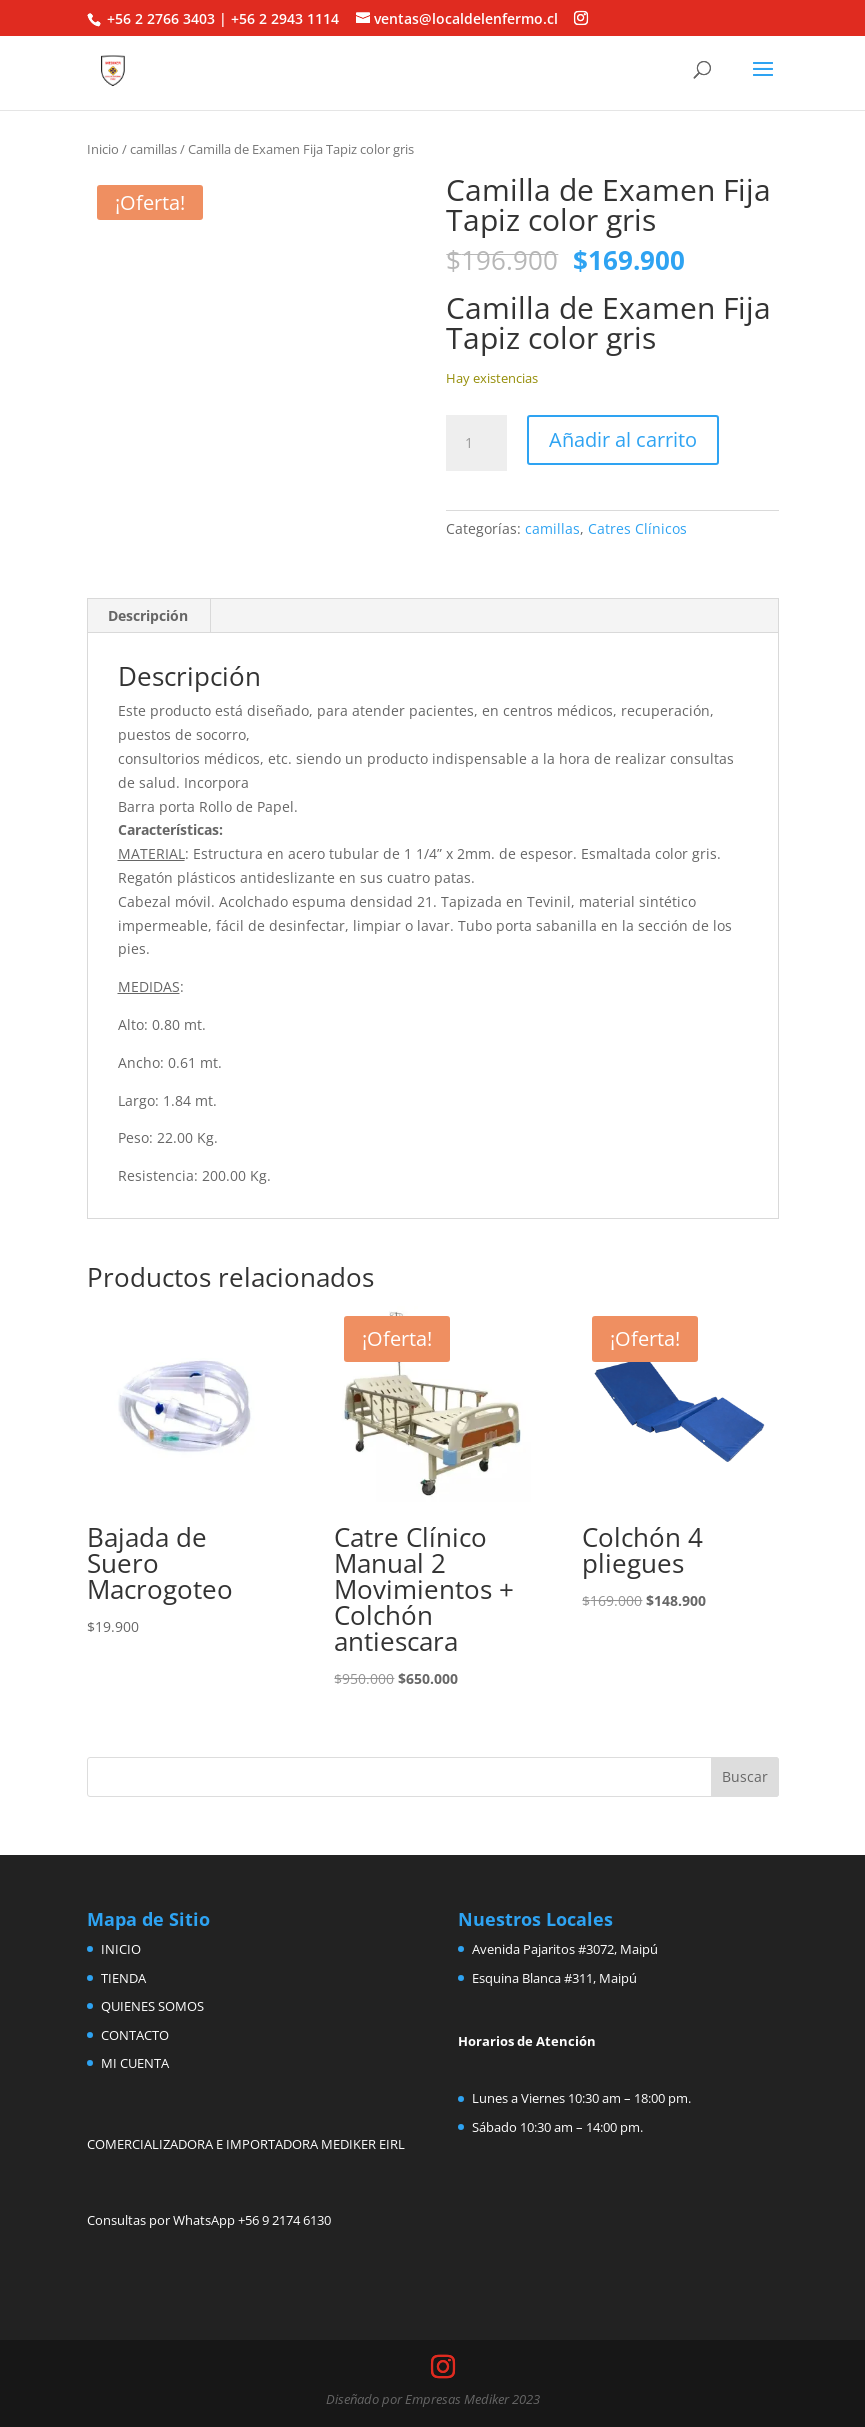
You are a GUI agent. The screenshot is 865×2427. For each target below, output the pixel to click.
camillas (153, 149)
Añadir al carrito (623, 439)
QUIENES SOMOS (152, 2006)
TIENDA (123, 1978)
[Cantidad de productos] (476, 443)
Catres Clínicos (637, 528)
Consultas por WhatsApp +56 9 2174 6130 (209, 2220)
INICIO (121, 1949)
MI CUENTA (135, 2063)
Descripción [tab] (148, 615)
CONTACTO (135, 2035)
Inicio (103, 149)
